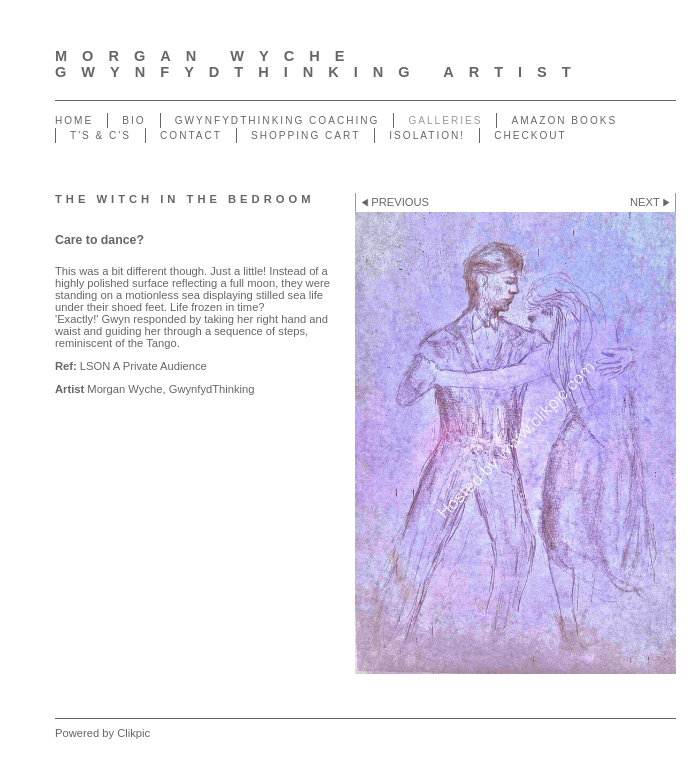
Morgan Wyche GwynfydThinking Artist (320, 64)
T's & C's (100, 135)
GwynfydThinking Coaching (277, 120)
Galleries (445, 120)
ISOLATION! (427, 135)
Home (74, 120)
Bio (133, 120)
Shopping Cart (305, 135)
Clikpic (133, 733)
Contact (191, 135)
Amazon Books (564, 120)
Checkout (530, 135)
